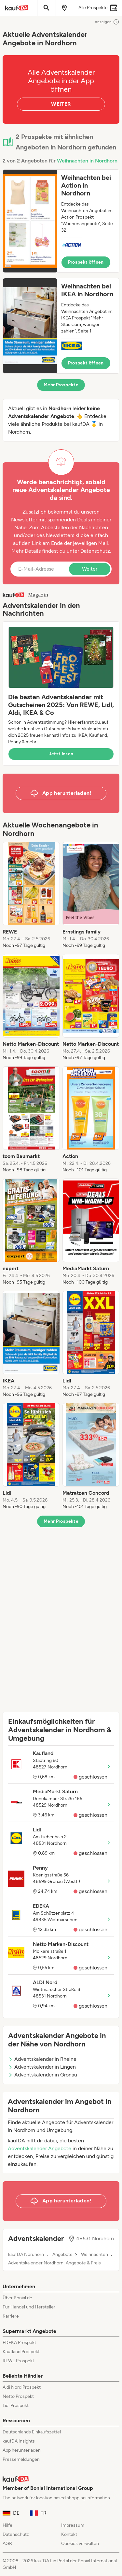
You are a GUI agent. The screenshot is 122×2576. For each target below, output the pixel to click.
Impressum (72, 2525)
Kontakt (69, 2534)
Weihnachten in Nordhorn (87, 161)
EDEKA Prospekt (19, 2342)
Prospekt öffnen (86, 262)
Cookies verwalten (80, 2543)
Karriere (11, 2316)
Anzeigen (107, 22)
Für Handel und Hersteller (29, 2307)
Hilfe (7, 2525)
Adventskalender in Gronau (42, 2075)
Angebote (62, 2254)
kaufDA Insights (19, 2441)
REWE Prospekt (18, 2361)
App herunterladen (22, 2450)
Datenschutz (95, 551)
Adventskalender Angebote (39, 2148)
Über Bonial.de (17, 2298)
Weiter (89, 569)
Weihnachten (94, 2254)
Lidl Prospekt (16, 2405)
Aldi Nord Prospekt (22, 2387)
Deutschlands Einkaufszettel (32, 2432)
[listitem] (31, 895)
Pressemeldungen (21, 2459)
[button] (61, 221)
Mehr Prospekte (61, 385)
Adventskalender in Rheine (42, 2059)
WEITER (61, 104)
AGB (7, 2543)
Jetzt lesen (61, 754)
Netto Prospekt (18, 2396)
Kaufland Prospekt (21, 2351)
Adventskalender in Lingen (42, 2067)
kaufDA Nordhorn (26, 2254)
